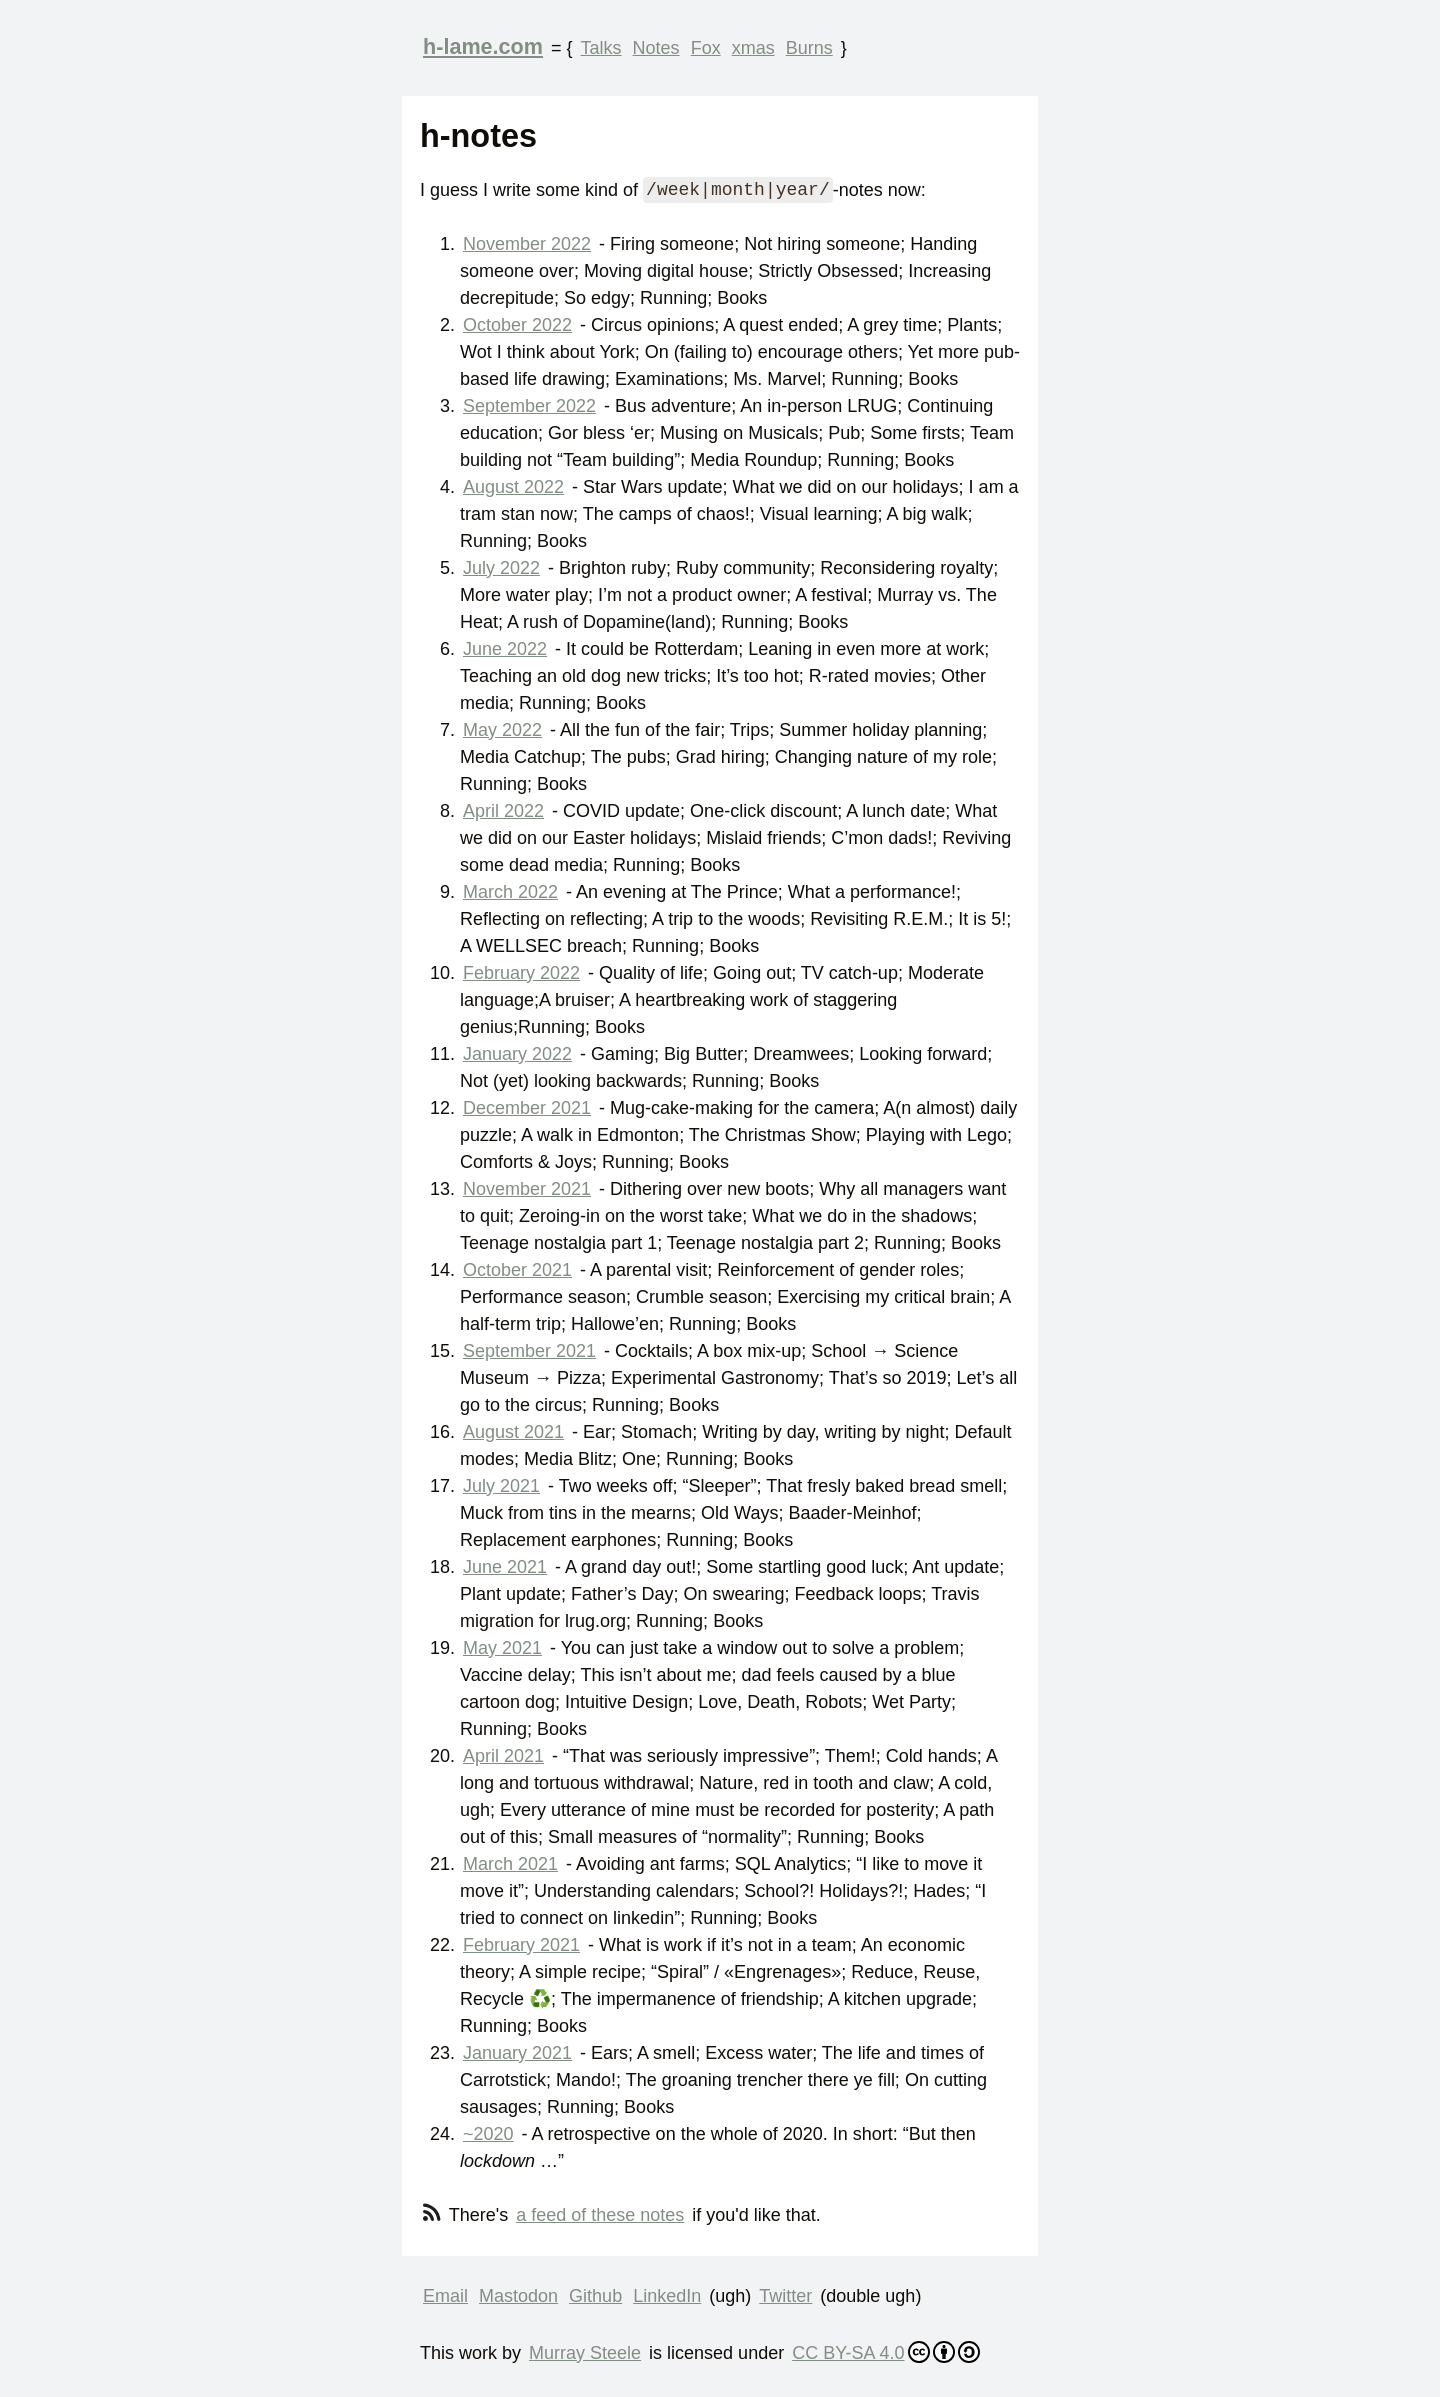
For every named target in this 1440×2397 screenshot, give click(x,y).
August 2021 (513, 1432)
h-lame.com (483, 46)
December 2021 (527, 1108)
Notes (656, 48)
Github (595, 2296)
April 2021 (503, 1756)
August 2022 (513, 487)
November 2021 (527, 1189)
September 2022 (529, 406)
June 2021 (505, 1567)
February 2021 (521, 1945)
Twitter (785, 2296)
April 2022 (503, 811)
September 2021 (529, 1351)
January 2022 (517, 1054)
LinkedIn (667, 2296)
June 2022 (505, 649)
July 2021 (501, 1486)
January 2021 (517, 2053)
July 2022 (501, 568)
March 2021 (510, 1864)
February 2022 (521, 973)
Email (445, 2296)
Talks (601, 48)
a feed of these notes (600, 2215)
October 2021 (517, 1270)
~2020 (488, 2134)
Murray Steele (585, 2353)
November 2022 (527, 244)
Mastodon (518, 2296)
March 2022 (510, 892)
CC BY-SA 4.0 (885, 2352)
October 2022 (517, 325)
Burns (809, 48)
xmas (753, 48)
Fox (706, 48)
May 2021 (502, 1648)
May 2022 (502, 730)
